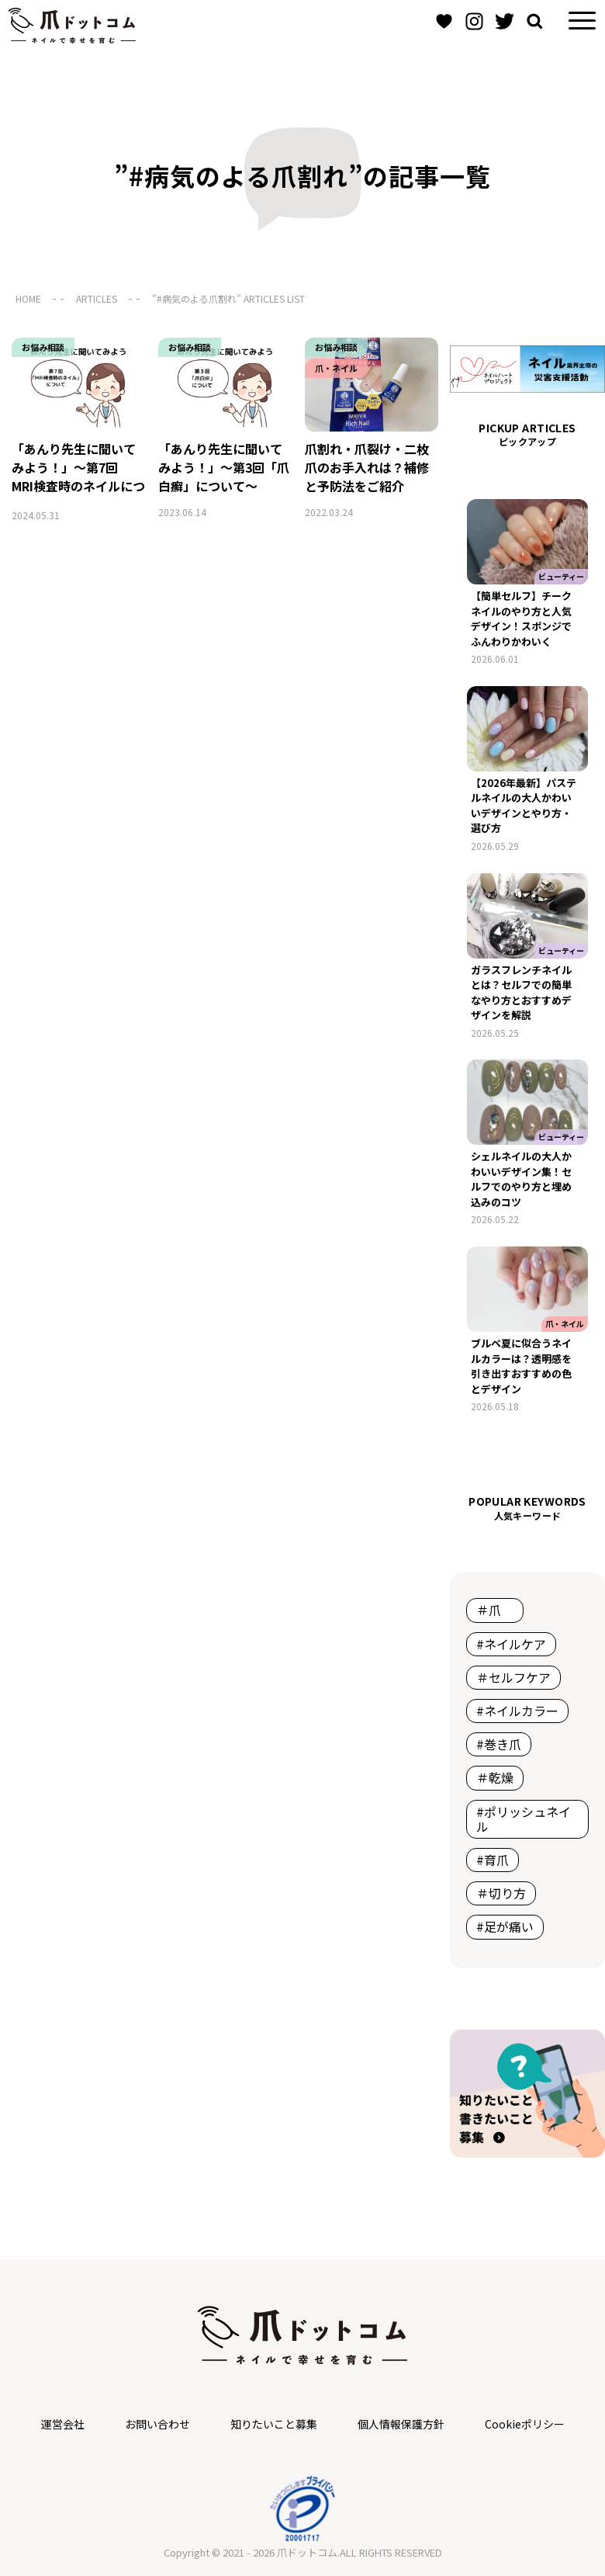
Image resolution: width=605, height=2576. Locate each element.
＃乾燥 (494, 1777)
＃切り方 (501, 1893)
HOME (28, 298)
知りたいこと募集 (273, 2423)
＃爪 (494, 1609)
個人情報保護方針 (401, 2423)
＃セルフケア (513, 1677)
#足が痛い (505, 1926)
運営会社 (63, 2423)
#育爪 (492, 1859)
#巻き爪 (498, 1744)
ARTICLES (96, 298)
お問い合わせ (157, 2423)
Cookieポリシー (525, 2423)
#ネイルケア (511, 1644)
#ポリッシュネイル (523, 1819)
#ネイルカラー (517, 1710)
